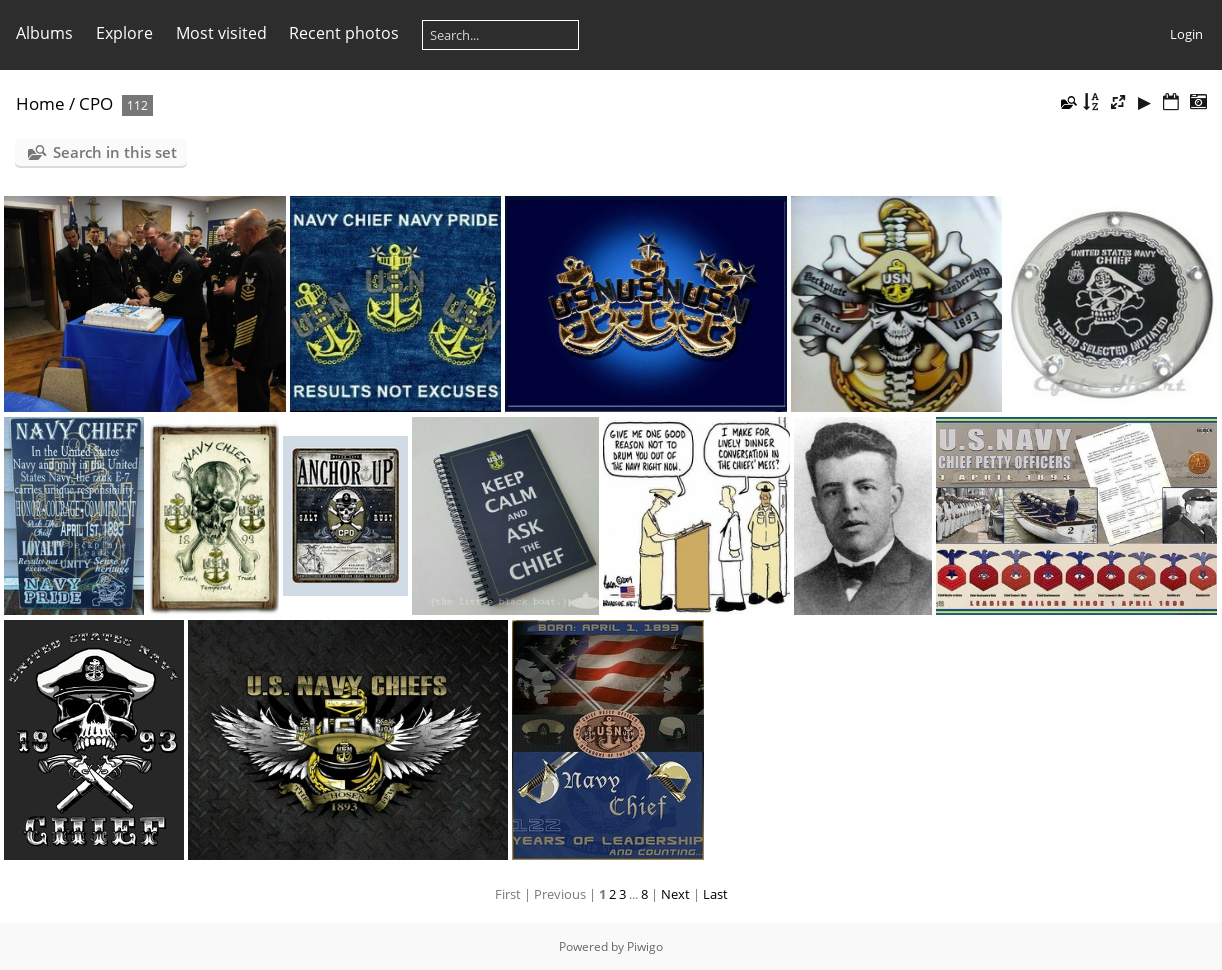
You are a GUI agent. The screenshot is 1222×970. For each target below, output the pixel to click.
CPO (96, 103)
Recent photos (344, 33)
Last (715, 894)
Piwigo (645, 946)
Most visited (221, 33)
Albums (44, 33)
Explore (124, 33)
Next (675, 894)
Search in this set (115, 152)
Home (40, 103)
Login (1186, 34)
